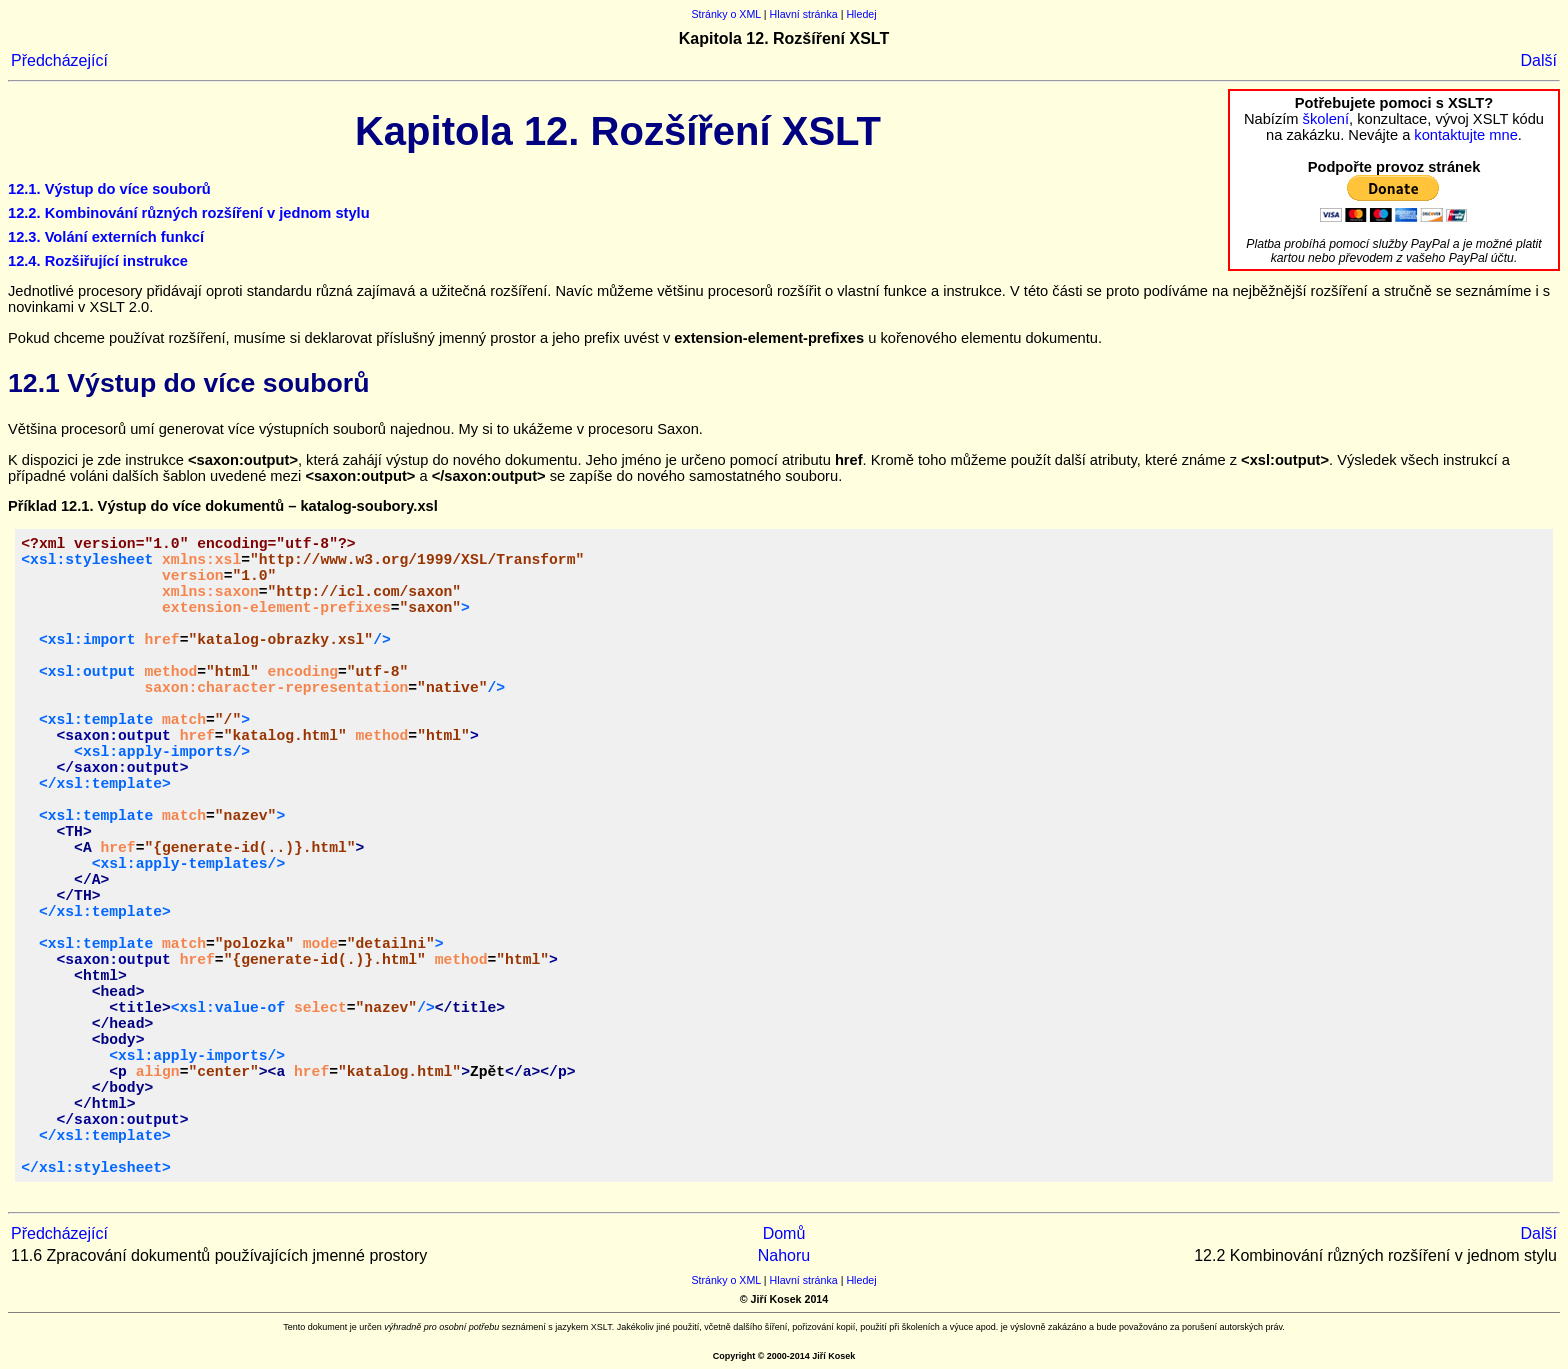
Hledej (861, 14)
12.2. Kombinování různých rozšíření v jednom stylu (189, 213)
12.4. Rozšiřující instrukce (98, 261)
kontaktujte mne (1465, 135)
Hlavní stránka (804, 14)
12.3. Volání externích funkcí (106, 237)
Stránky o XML (726, 14)
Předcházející (59, 60)
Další (1539, 60)
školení (1326, 119)
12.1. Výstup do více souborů (109, 189)
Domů (784, 1233)
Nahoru (784, 1255)
